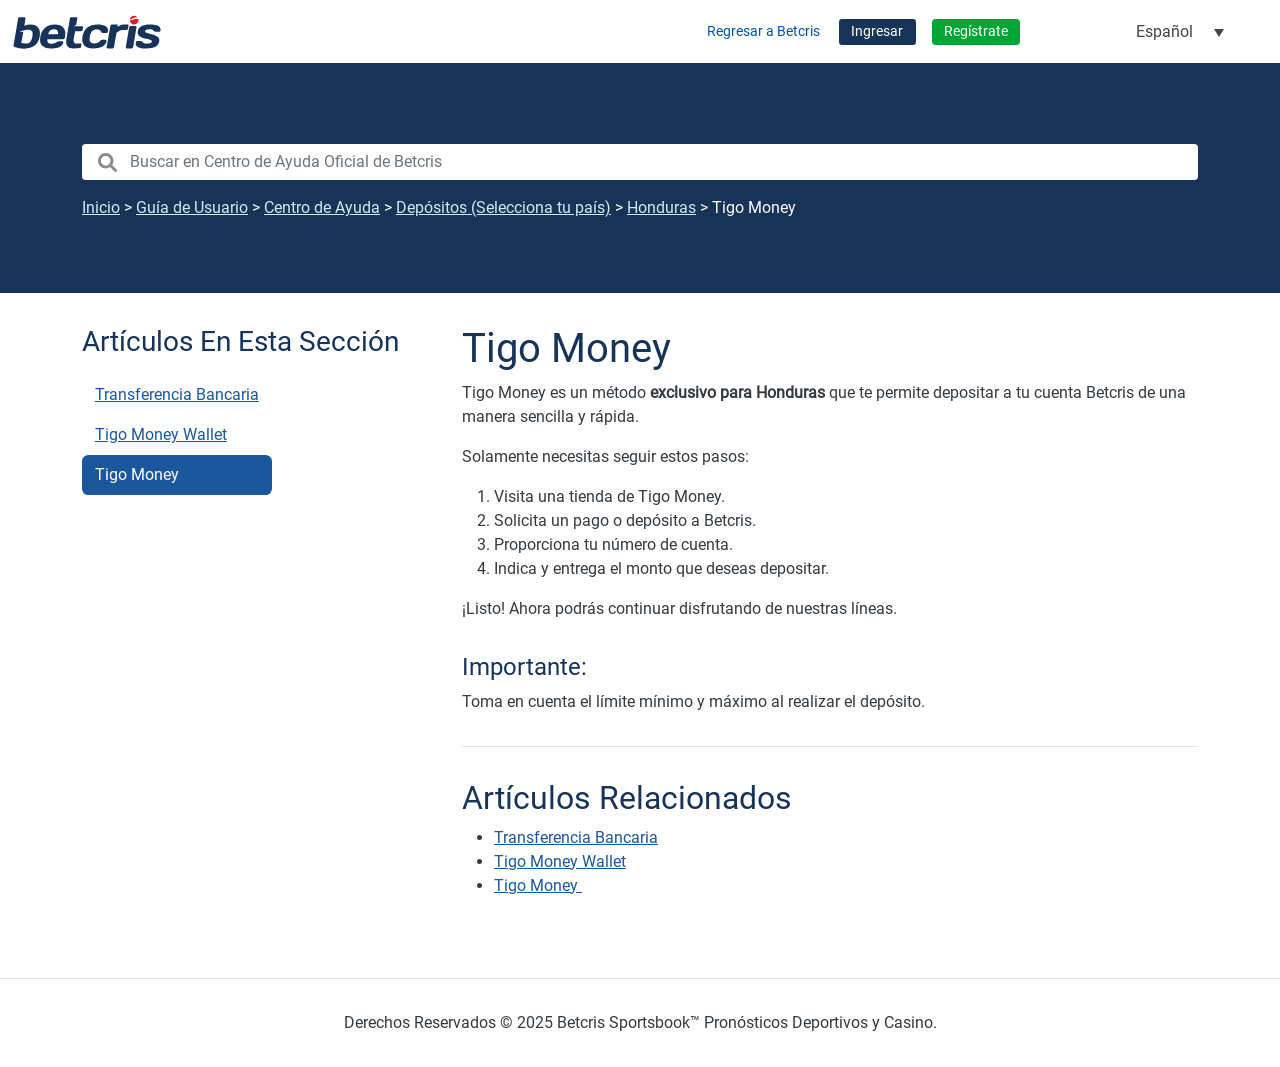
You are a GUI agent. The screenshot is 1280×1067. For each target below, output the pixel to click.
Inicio (101, 207)
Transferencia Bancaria (177, 394)
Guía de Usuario (192, 207)
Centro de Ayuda (322, 207)
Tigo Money (139, 474)
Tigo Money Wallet (161, 434)
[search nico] (640, 162)
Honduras (661, 207)
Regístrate (976, 31)
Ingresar (877, 31)
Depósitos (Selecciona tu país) (503, 207)
